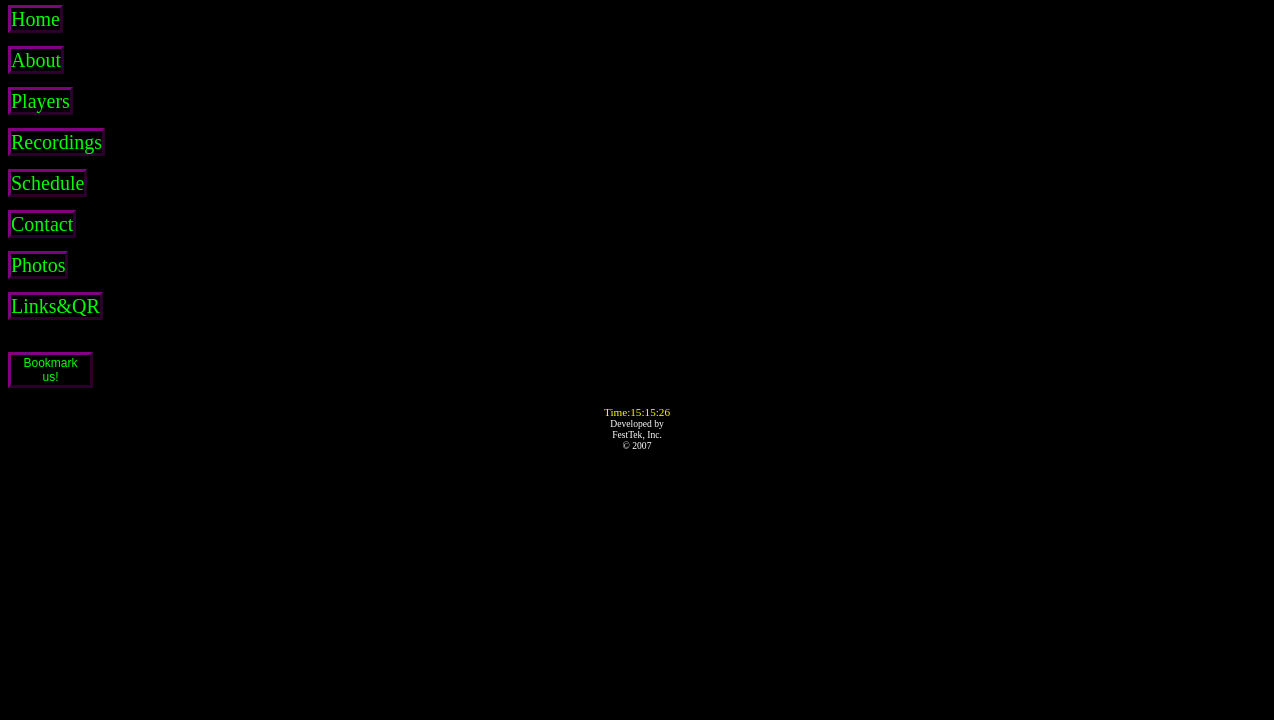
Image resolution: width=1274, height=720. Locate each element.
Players (40, 101)
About (36, 60)
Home (35, 19)
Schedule (47, 183)
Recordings (56, 142)
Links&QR (55, 306)
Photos (38, 265)
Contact (42, 224)
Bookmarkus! (50, 370)
